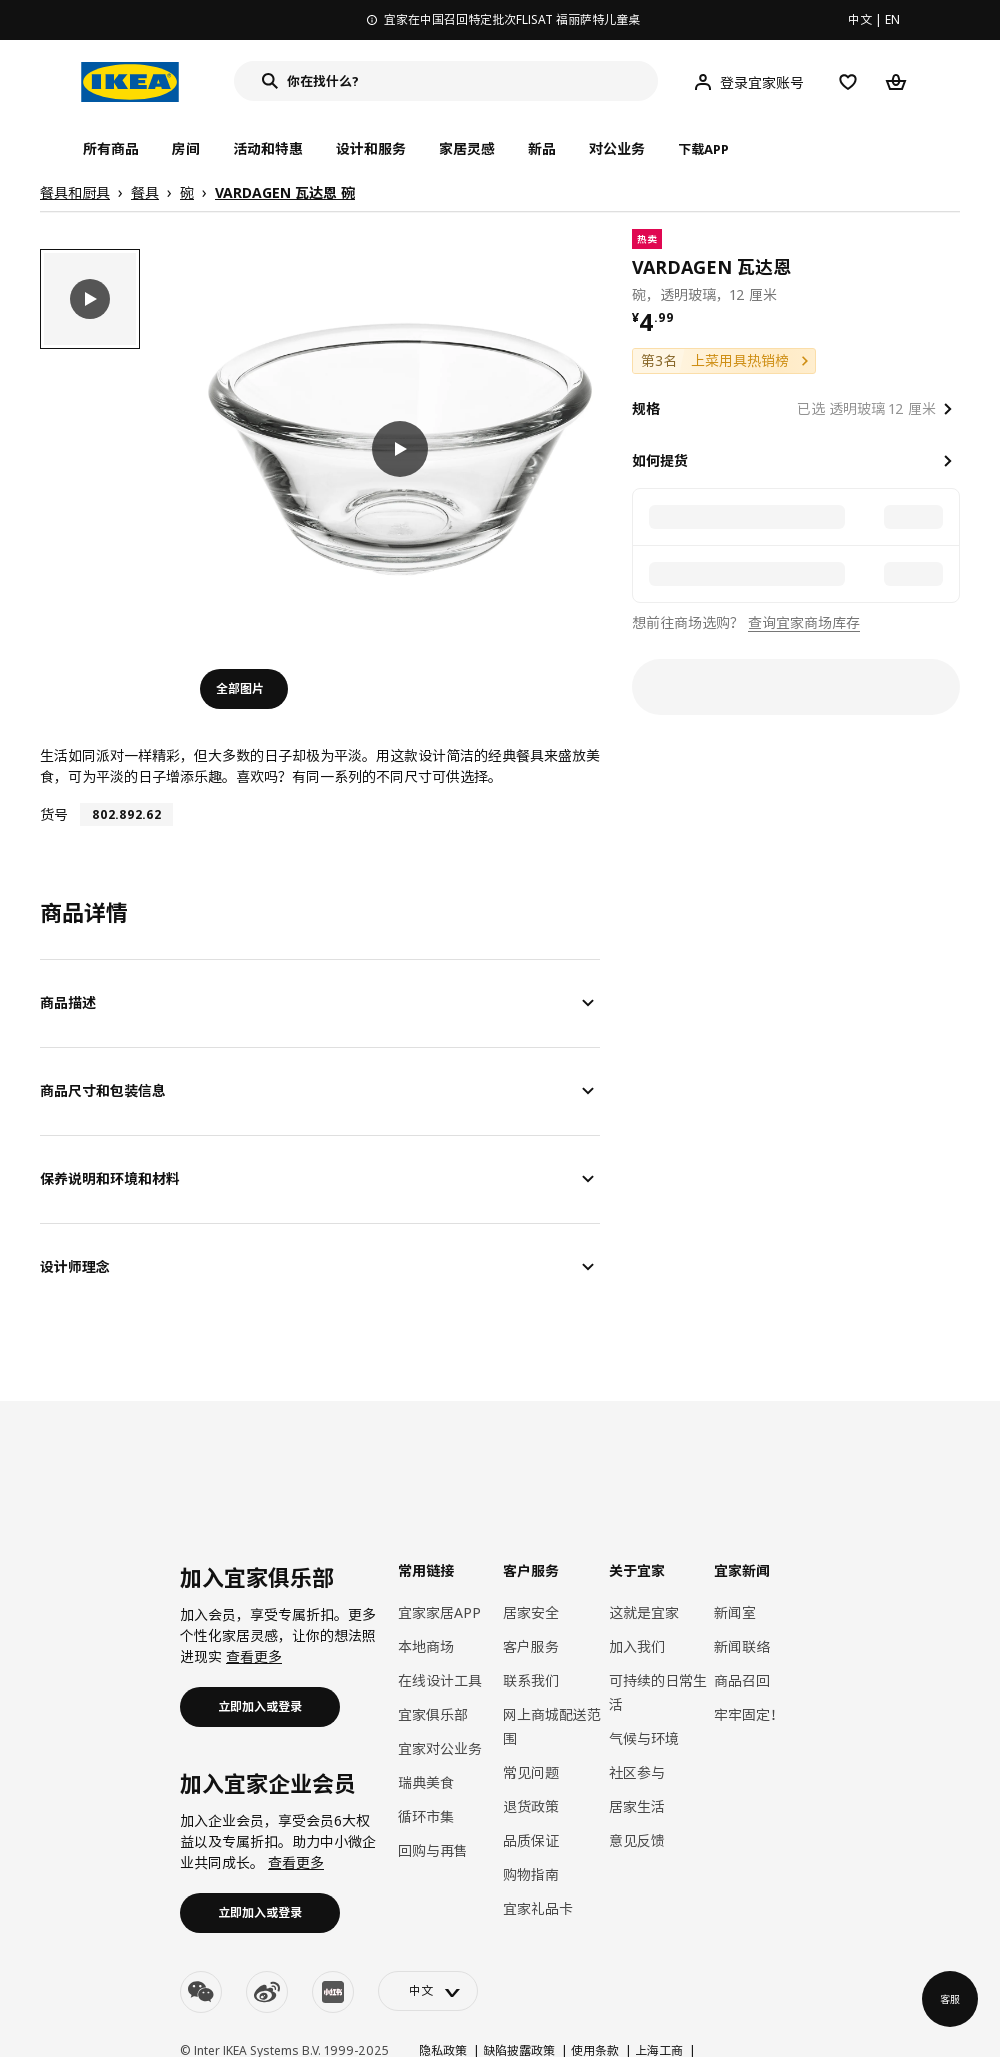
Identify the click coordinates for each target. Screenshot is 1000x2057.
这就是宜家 (644, 1612)
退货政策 (531, 1806)
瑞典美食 (426, 1782)
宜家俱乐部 (433, 1714)
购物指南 (531, 1874)
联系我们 (531, 1680)
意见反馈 (637, 1840)
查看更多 (254, 1656)
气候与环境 (644, 1738)
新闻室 (735, 1612)
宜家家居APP (439, 1612)
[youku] (333, 1992)
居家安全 (531, 1612)
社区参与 (637, 1772)
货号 (54, 814)
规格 (646, 408)
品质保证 (531, 1840)
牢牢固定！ (749, 1714)
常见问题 (531, 1772)
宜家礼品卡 (538, 1908)
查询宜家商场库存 (804, 622)
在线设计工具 (440, 1680)
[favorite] (952, 267)
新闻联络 (742, 1646)
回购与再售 (433, 1850)
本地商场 (426, 1646)
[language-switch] (428, 1991)
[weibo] (267, 1992)
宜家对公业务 (440, 1748)
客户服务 (531, 1646)
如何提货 (660, 460)
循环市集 (426, 1816)
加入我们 (637, 1646)
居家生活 (637, 1806)
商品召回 (742, 1680)
